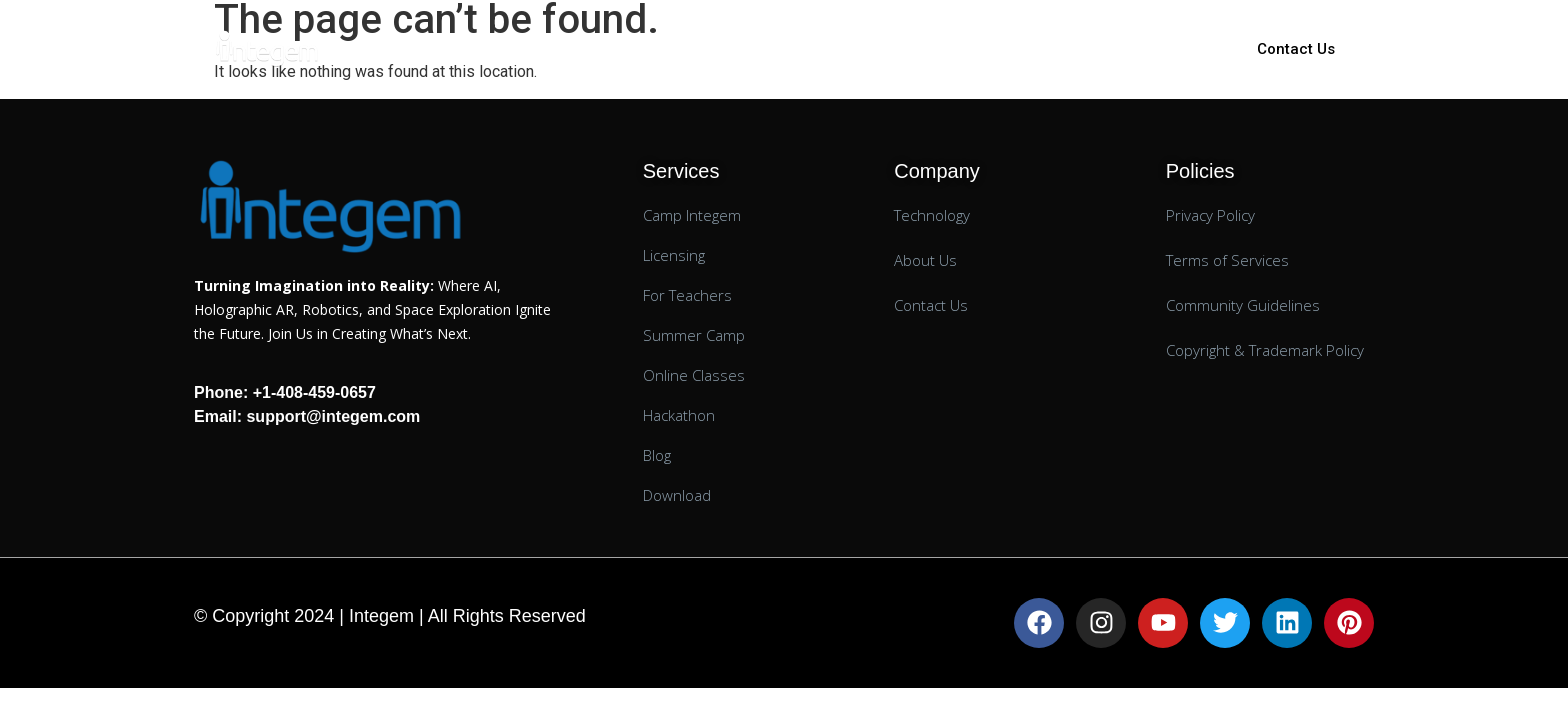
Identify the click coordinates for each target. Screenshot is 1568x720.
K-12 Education (604, 49)
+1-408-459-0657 (314, 392)
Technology (975, 49)
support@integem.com (331, 416)
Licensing (735, 49)
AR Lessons (849, 49)
